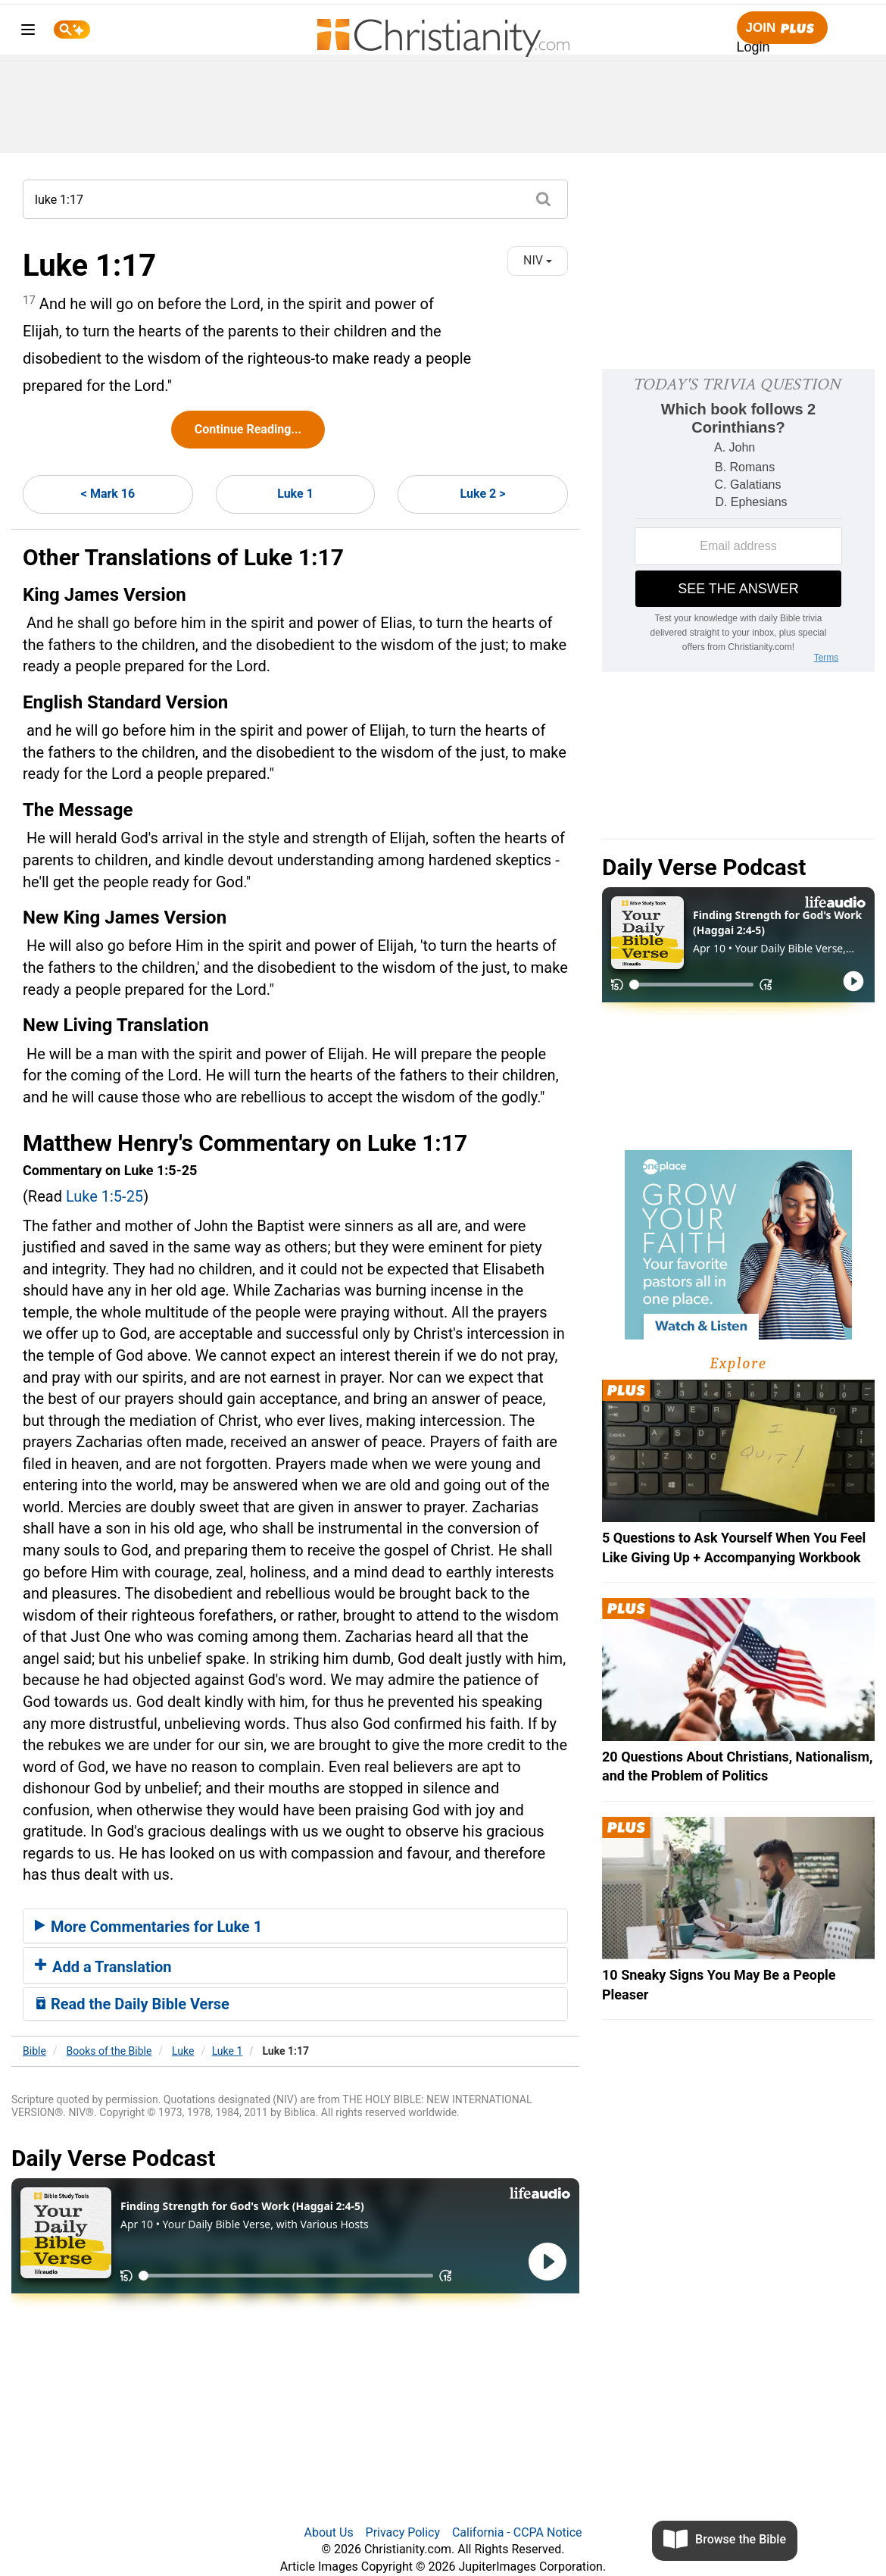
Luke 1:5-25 (104, 1196)
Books (109, 2051)
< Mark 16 (108, 493)
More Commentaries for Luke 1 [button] (148, 1927)
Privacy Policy (403, 2532)
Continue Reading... (248, 429)
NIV (537, 260)
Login (753, 47)
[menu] (28, 32)
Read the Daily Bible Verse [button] (132, 2004)
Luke (183, 2051)
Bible (34, 2051)
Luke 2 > (483, 493)
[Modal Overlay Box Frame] (738, 520)
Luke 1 (295, 493)
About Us (328, 2532)
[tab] (295, 1926)
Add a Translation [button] (103, 1967)
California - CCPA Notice (517, 2532)
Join (782, 28)
